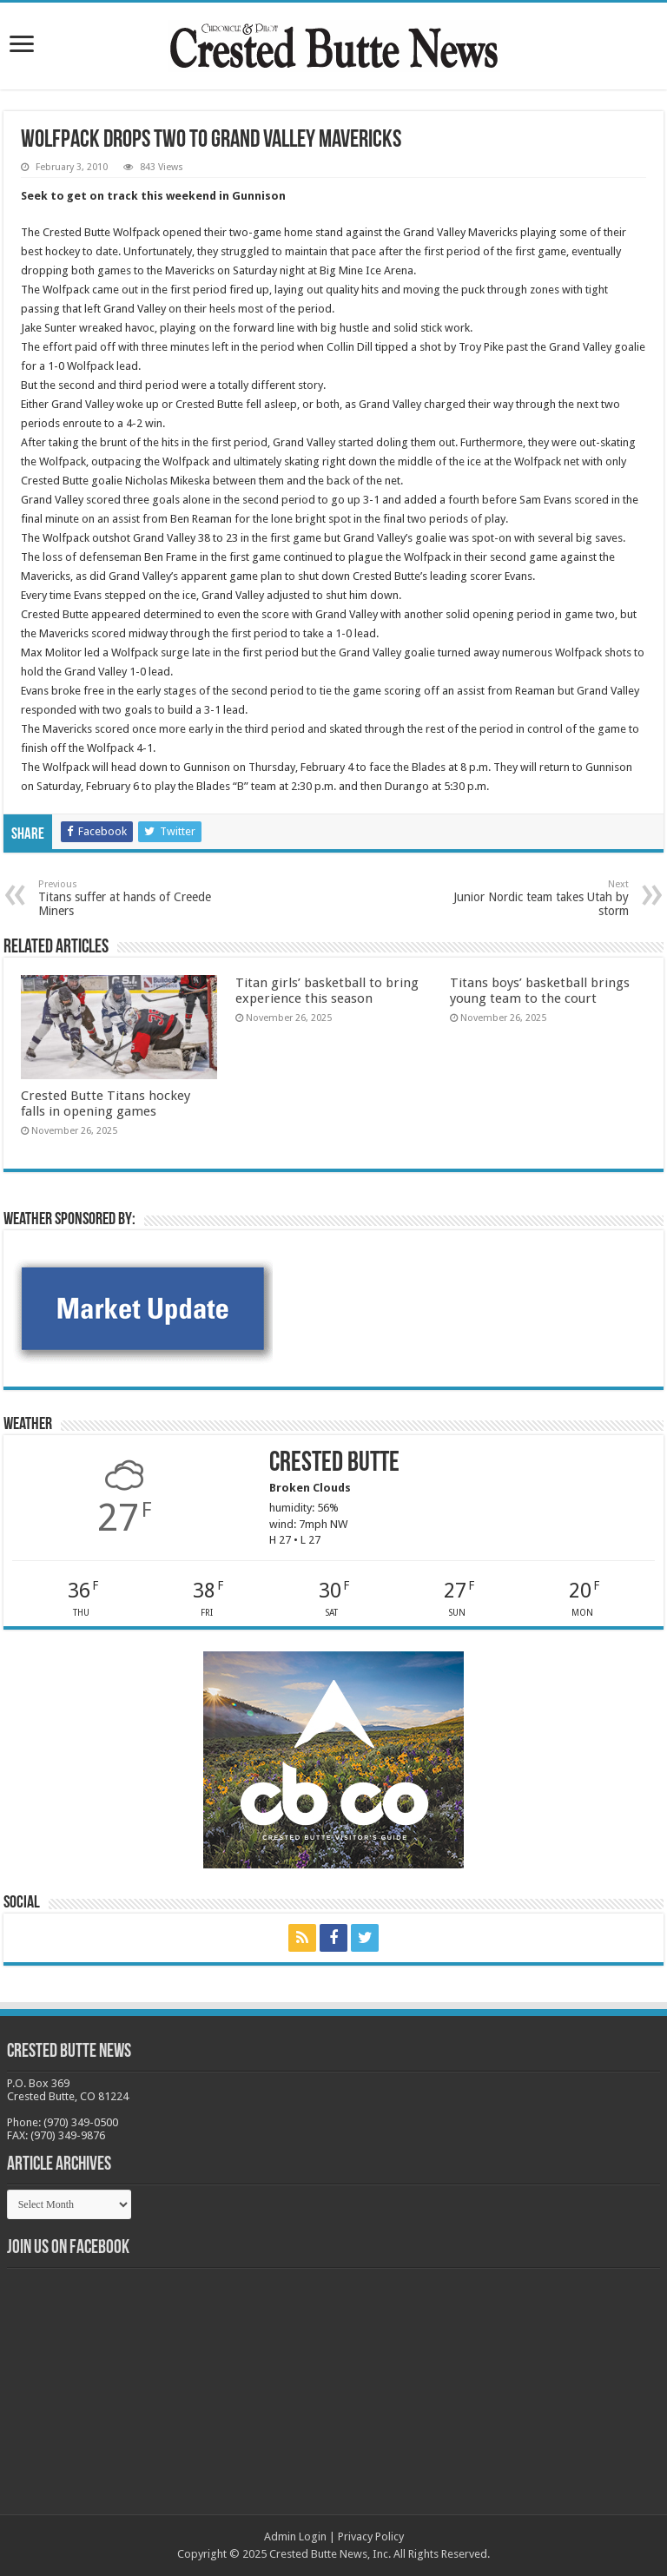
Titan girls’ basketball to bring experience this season (327, 990)
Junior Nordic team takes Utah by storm (540, 898)
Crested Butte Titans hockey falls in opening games (105, 1103)
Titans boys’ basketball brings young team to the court (540, 990)
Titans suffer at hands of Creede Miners (127, 898)
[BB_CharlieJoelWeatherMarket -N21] (142, 1307)
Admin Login (295, 2536)
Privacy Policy (371, 2536)
